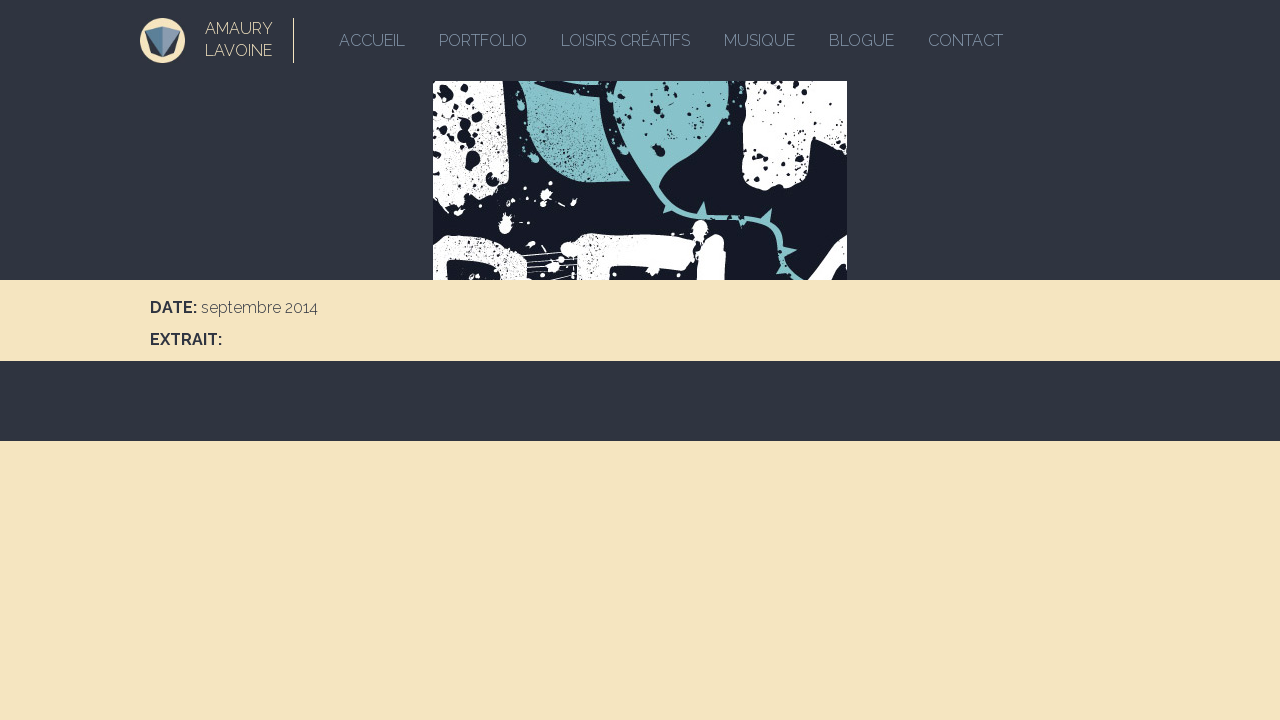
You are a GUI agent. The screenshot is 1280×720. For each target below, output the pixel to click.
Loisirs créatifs (625, 40)
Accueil (372, 40)
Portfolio (483, 40)
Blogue (861, 40)
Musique (759, 40)
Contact (965, 40)
